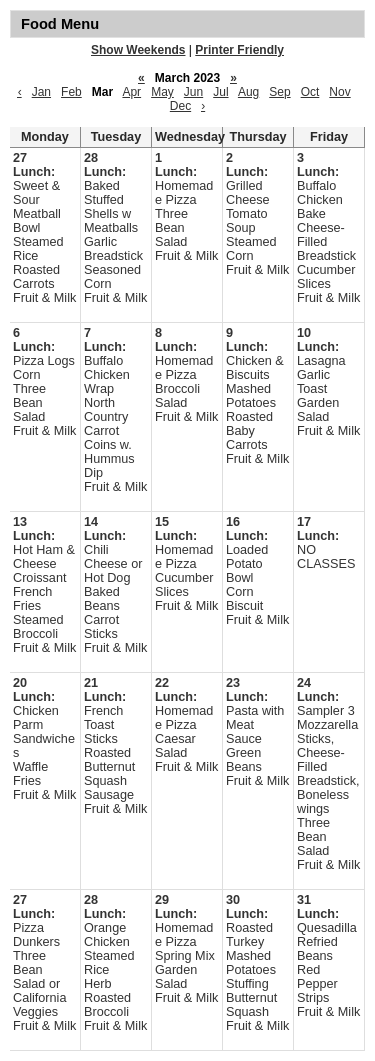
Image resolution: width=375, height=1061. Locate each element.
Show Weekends (138, 50)
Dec (180, 106)
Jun (193, 92)
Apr (131, 92)
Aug (248, 92)
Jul (220, 92)
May (162, 92)
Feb (71, 92)
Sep (279, 92)
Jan (41, 92)
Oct (310, 92)
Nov (339, 92)
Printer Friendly (239, 50)
